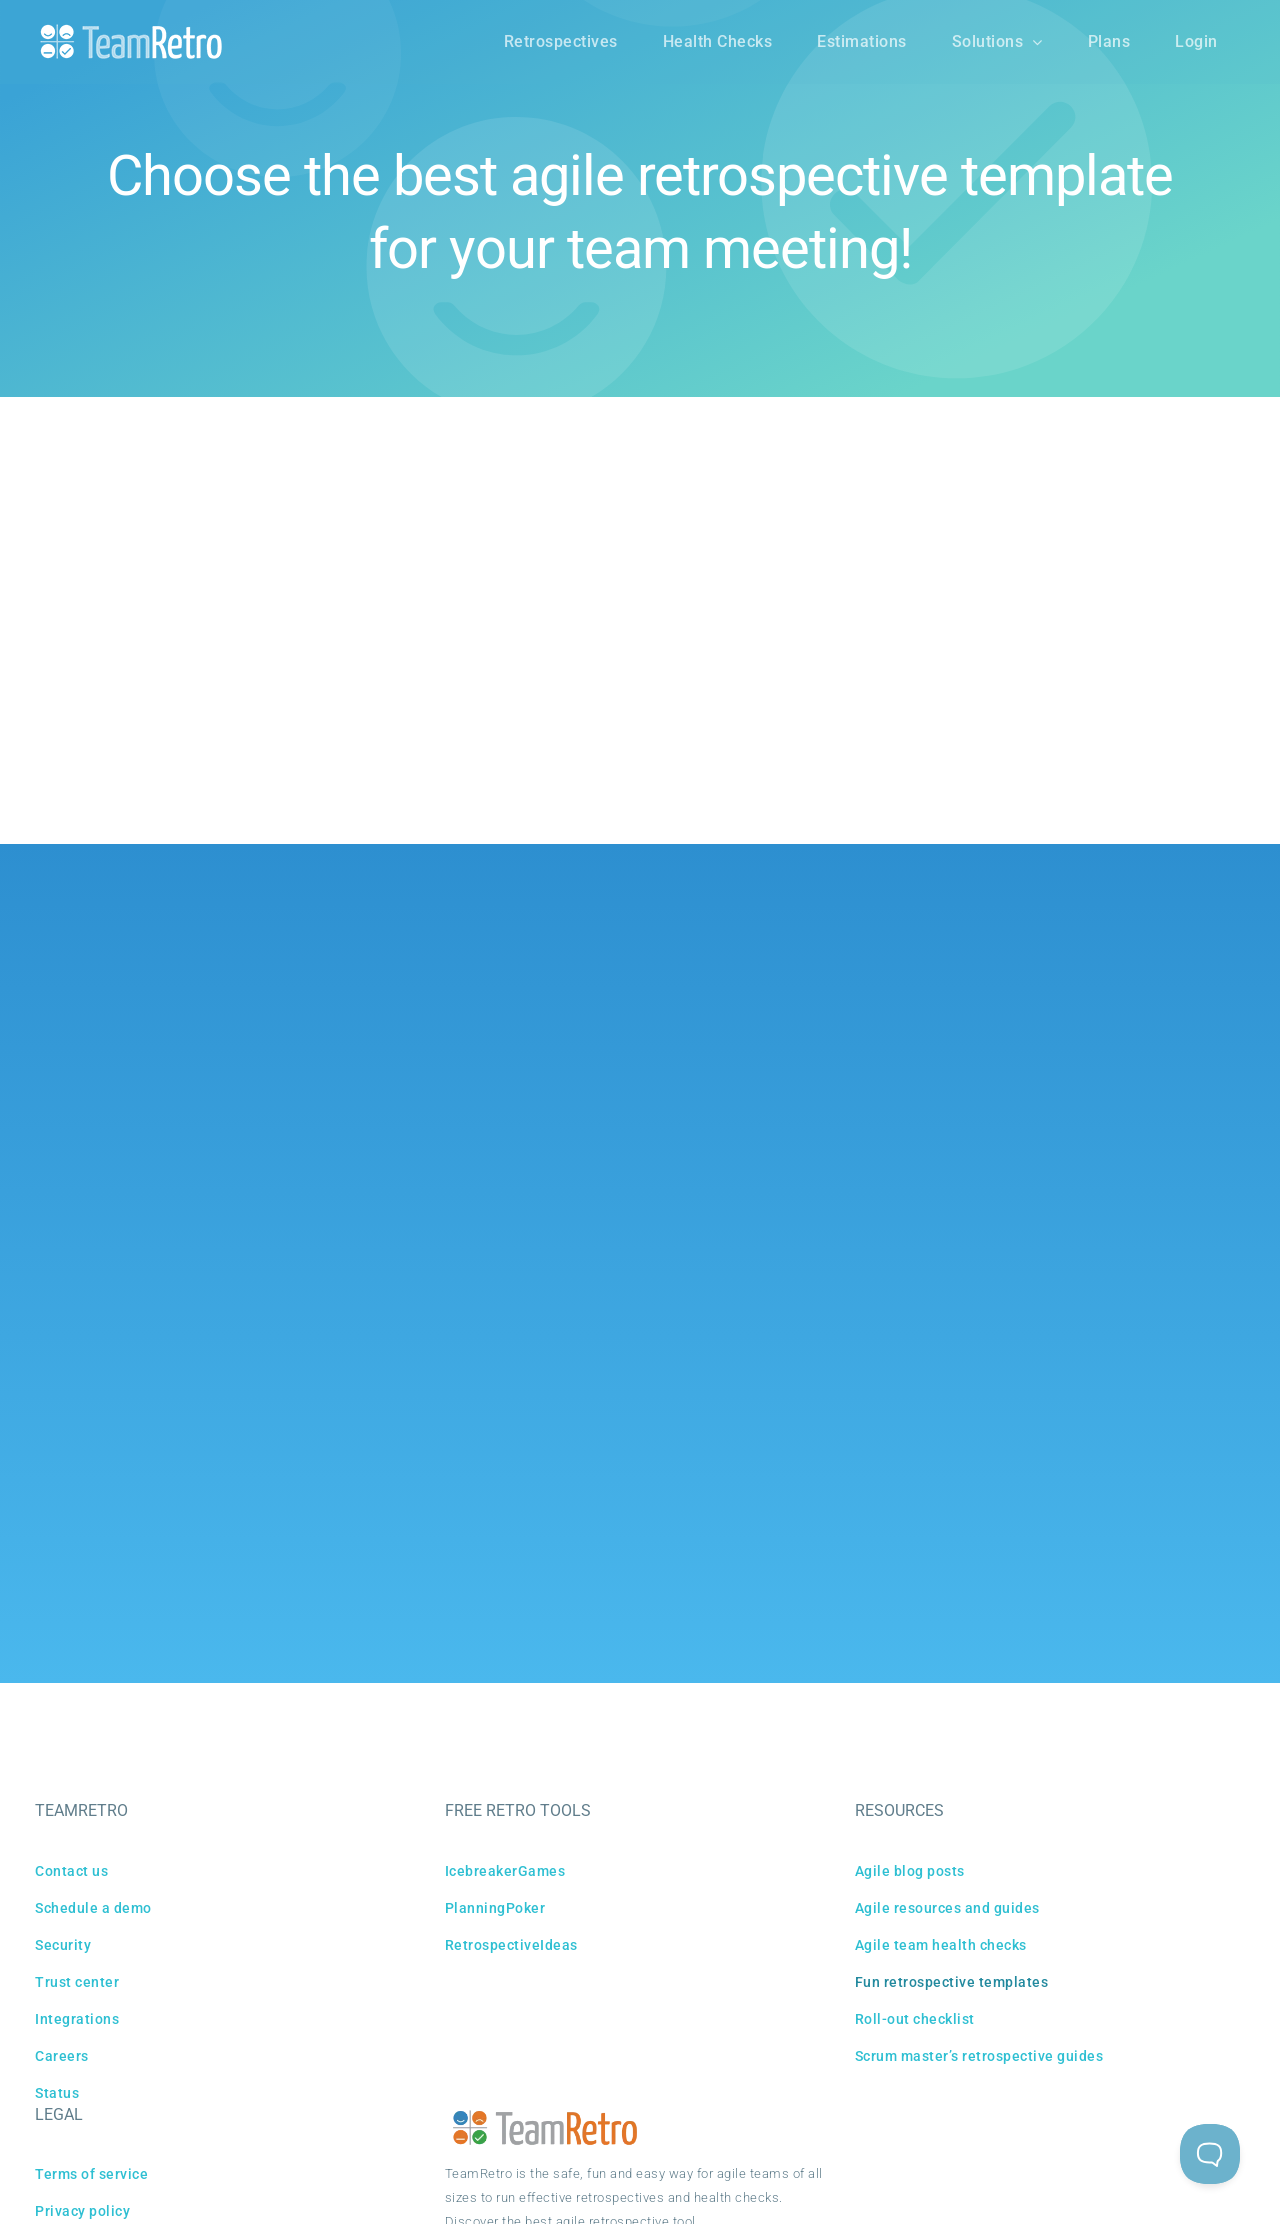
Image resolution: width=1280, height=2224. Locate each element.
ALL (437, 672)
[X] (617, 999)
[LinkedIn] (710, 999)
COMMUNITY (607, 672)
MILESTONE (709, 672)
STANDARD (508, 672)
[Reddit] (663, 999)
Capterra (695, 1183)
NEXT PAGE (729, 814)
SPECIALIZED (812, 672)
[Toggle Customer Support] (1210, 2154)
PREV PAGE (550, 814)
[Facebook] (570, 999)
